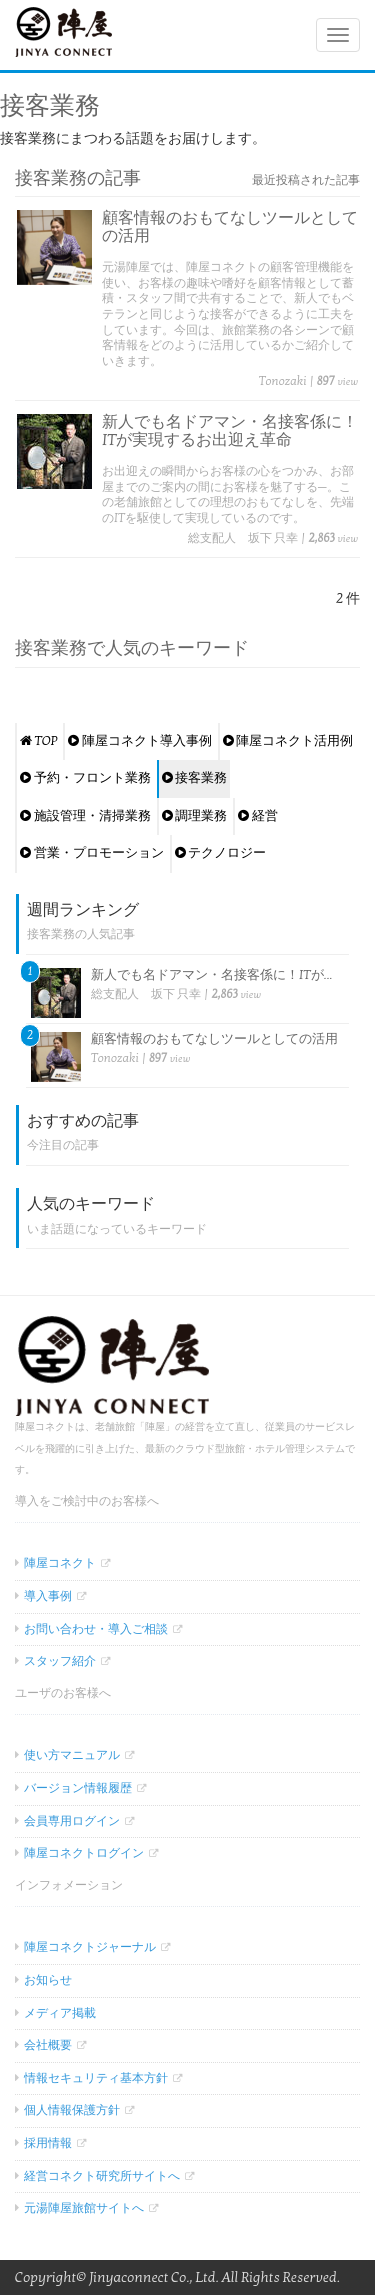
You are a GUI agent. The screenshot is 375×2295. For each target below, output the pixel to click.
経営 (258, 816)
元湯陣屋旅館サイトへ (84, 2208)
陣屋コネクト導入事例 (140, 741)
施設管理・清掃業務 (85, 816)
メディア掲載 (60, 2013)
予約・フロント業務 (85, 778)
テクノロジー (221, 853)
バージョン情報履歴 (78, 1788)
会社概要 (48, 2045)
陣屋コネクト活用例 (288, 741)
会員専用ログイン (72, 1821)
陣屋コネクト (60, 1563)
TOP (38, 741)
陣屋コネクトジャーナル (90, 1947)
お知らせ (48, 1980)
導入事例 (48, 1596)
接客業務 (195, 778)
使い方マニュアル (72, 1755)
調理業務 (195, 816)
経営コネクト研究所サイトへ (102, 2176)
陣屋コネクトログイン (84, 1853)
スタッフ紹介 (60, 1661)
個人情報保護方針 (72, 2110)
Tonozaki (283, 381)
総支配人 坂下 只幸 (243, 538)
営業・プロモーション (92, 853)
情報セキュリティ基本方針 (96, 2078)
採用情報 (48, 2143)
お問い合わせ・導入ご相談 (96, 1629)
